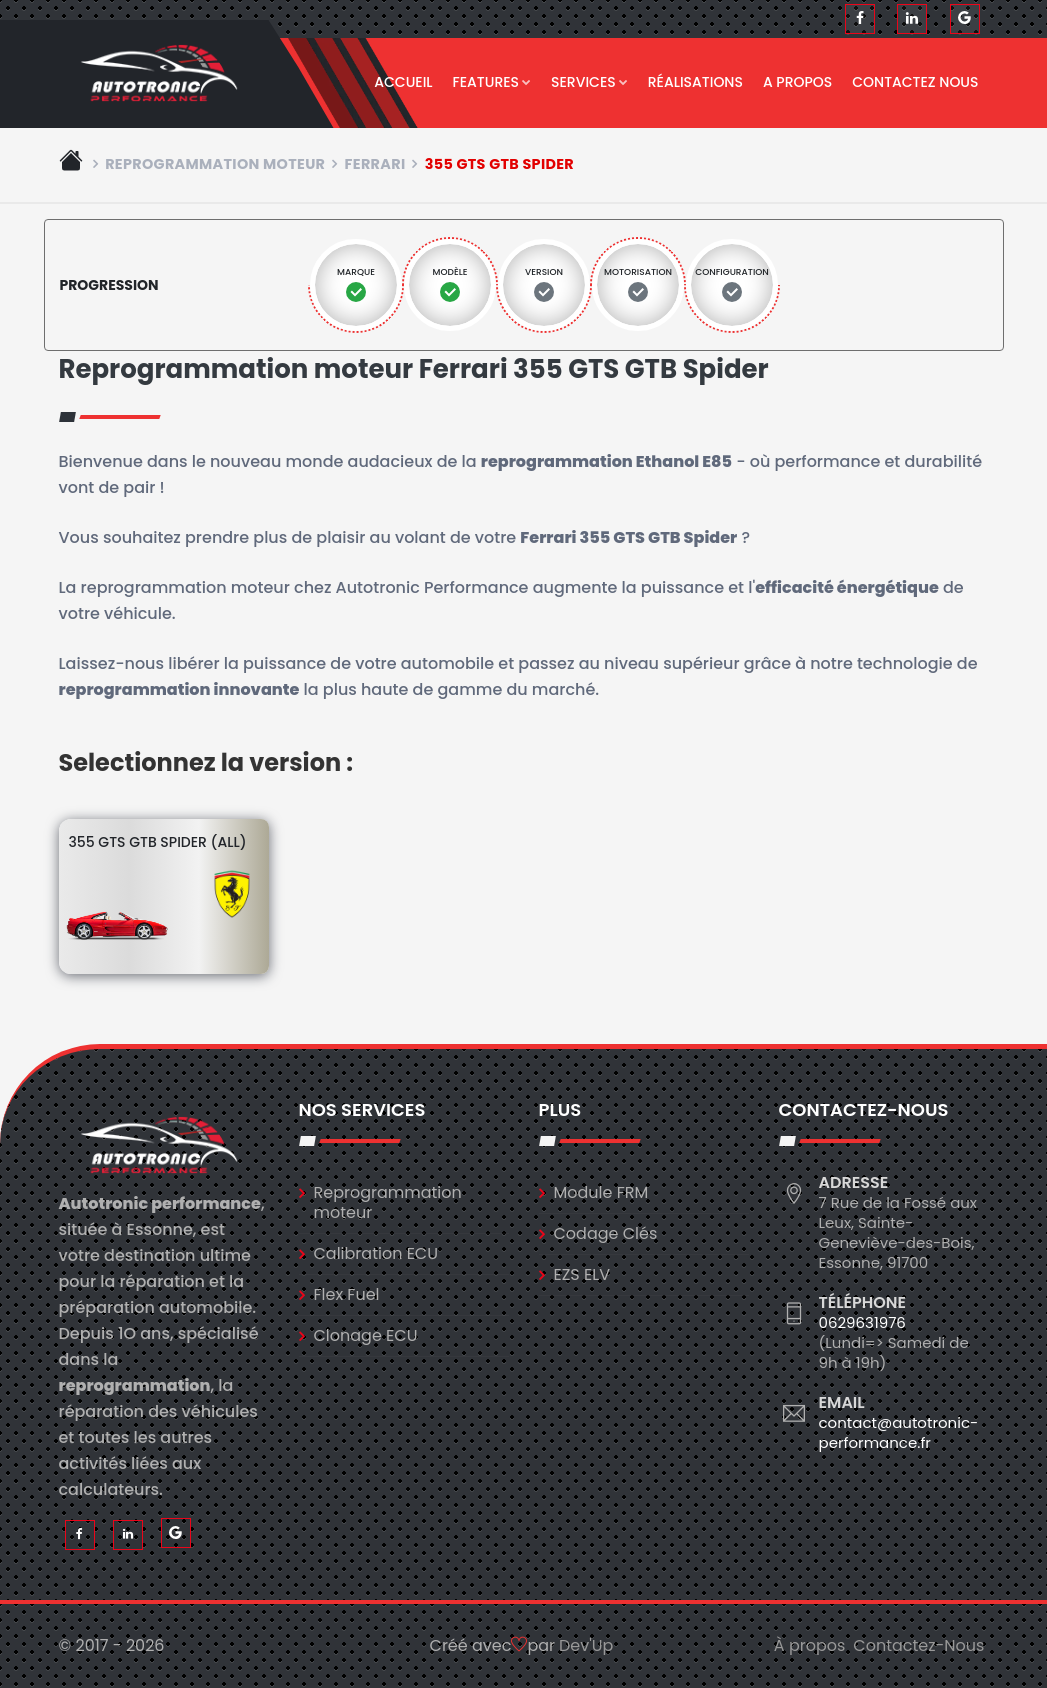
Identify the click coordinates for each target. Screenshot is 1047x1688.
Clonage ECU (366, 1335)
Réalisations (695, 82)
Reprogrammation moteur (215, 164)
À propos (810, 1645)
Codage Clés (606, 1233)
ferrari (375, 164)
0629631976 (862, 1322)
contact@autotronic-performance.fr (899, 1432)
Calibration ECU (376, 1253)
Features (492, 82)
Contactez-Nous (918, 1645)
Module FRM (601, 1192)
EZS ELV (582, 1274)
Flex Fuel (347, 1294)
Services (589, 82)
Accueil (403, 82)
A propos (797, 82)
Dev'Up (586, 1645)
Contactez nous (915, 82)
